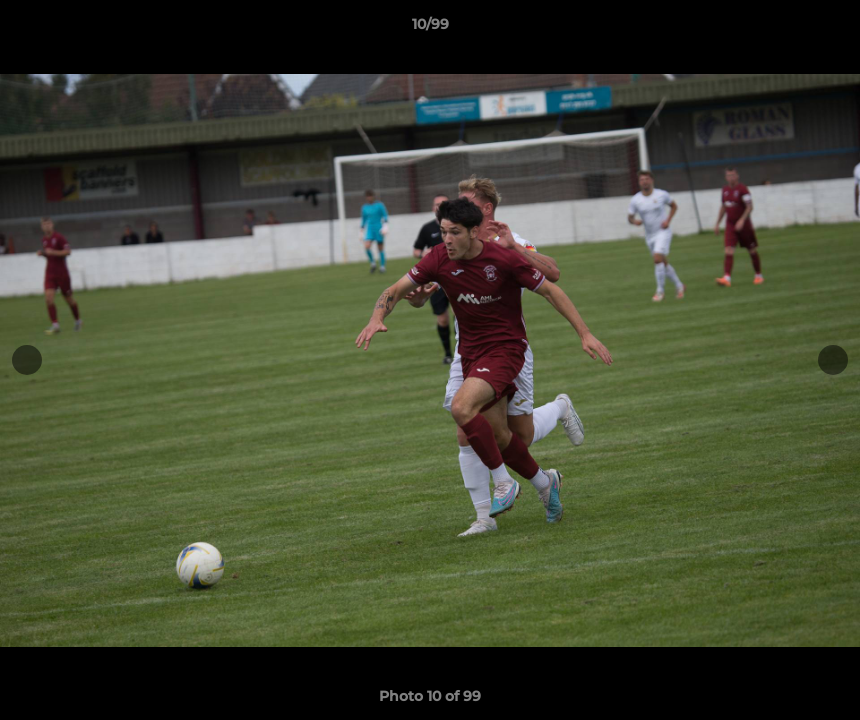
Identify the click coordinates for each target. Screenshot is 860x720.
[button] (824, 29)
